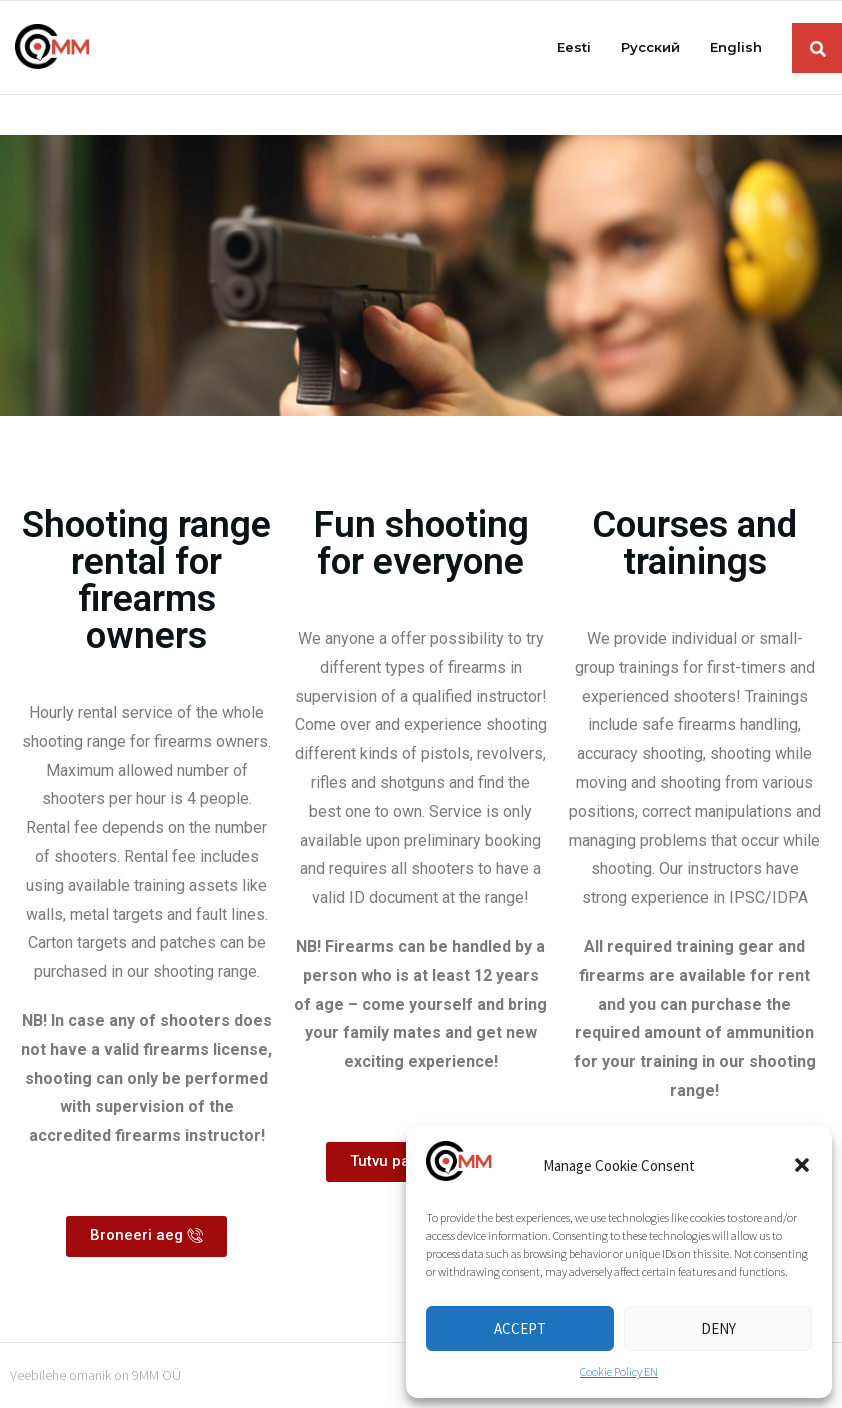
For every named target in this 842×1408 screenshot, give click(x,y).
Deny (718, 1328)
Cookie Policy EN (619, 1371)
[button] (802, 1165)
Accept (520, 1328)
